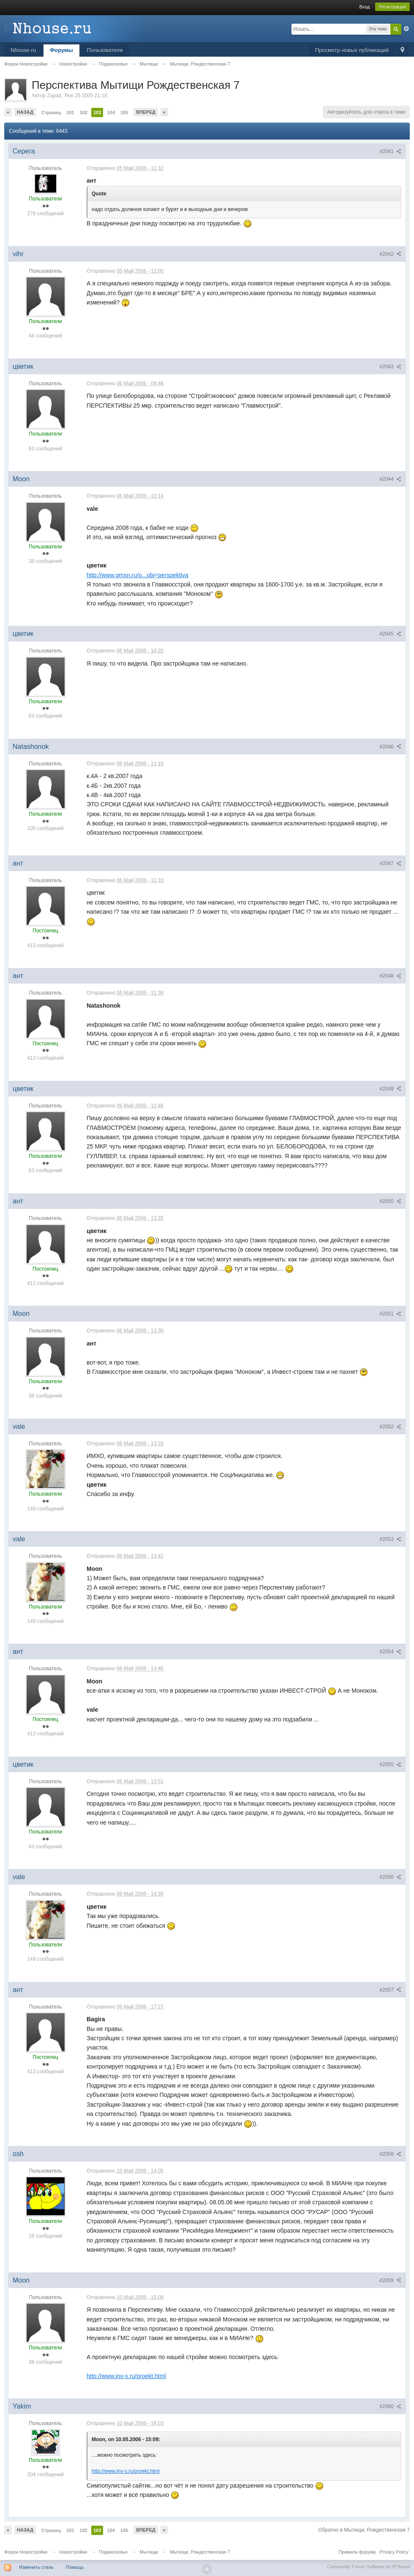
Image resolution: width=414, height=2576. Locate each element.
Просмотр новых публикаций (352, 50)
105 (124, 112)
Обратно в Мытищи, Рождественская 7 (364, 2530)
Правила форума (357, 2551)
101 (70, 112)
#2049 (390, 1089)
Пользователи (105, 50)
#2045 (390, 634)
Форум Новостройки (25, 2551)
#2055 (390, 1765)
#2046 (390, 747)
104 (110, 112)
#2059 (390, 2280)
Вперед (145, 112)
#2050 (390, 1201)
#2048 (390, 976)
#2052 (390, 1427)
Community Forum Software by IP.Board (368, 2566)
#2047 (390, 863)
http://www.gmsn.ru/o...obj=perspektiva (137, 575)
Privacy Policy (394, 2551)
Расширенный (406, 28)
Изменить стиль (36, 2567)
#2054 (390, 1652)
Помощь (75, 2567)
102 (83, 112)
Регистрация (392, 6)
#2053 (390, 1539)
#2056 (390, 1877)
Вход (365, 6)
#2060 (390, 2406)
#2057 (390, 1990)
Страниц (51, 112)
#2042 (390, 254)
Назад (25, 112)
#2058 (390, 2154)
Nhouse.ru (23, 50)
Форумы (61, 50)
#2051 (390, 1314)
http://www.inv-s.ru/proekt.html (126, 2376)
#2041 (390, 151)
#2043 (390, 367)
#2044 (390, 479)
